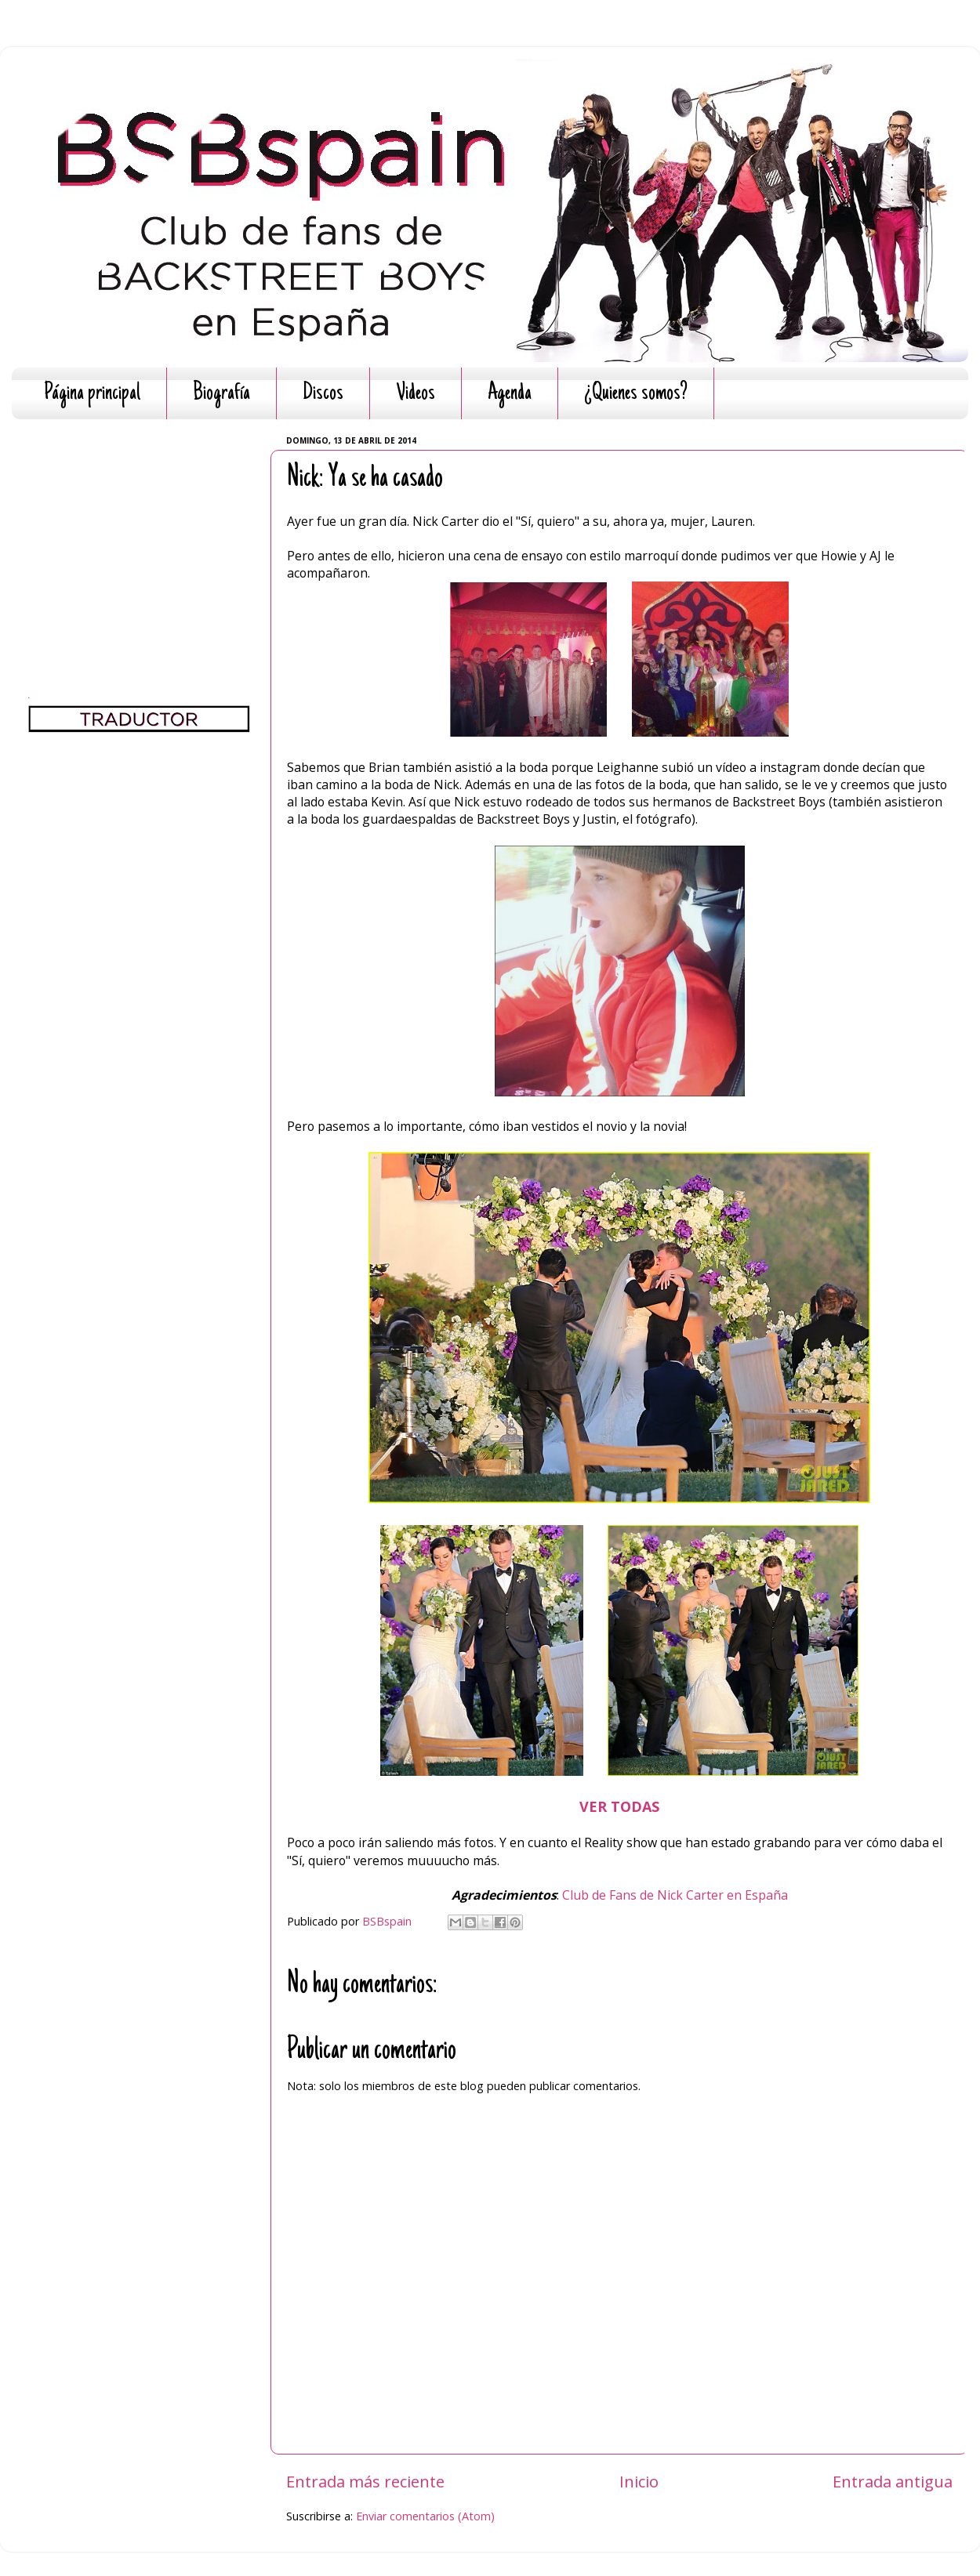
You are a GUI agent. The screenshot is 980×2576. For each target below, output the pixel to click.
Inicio (639, 2481)
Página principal (92, 394)
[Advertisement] (139, 529)
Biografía (221, 394)
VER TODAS (619, 1806)
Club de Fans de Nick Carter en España (675, 1895)
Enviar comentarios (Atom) (425, 2516)
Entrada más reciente (365, 2481)
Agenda (510, 394)
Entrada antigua (893, 2481)
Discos (323, 394)
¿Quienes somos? (636, 394)
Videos (415, 394)
